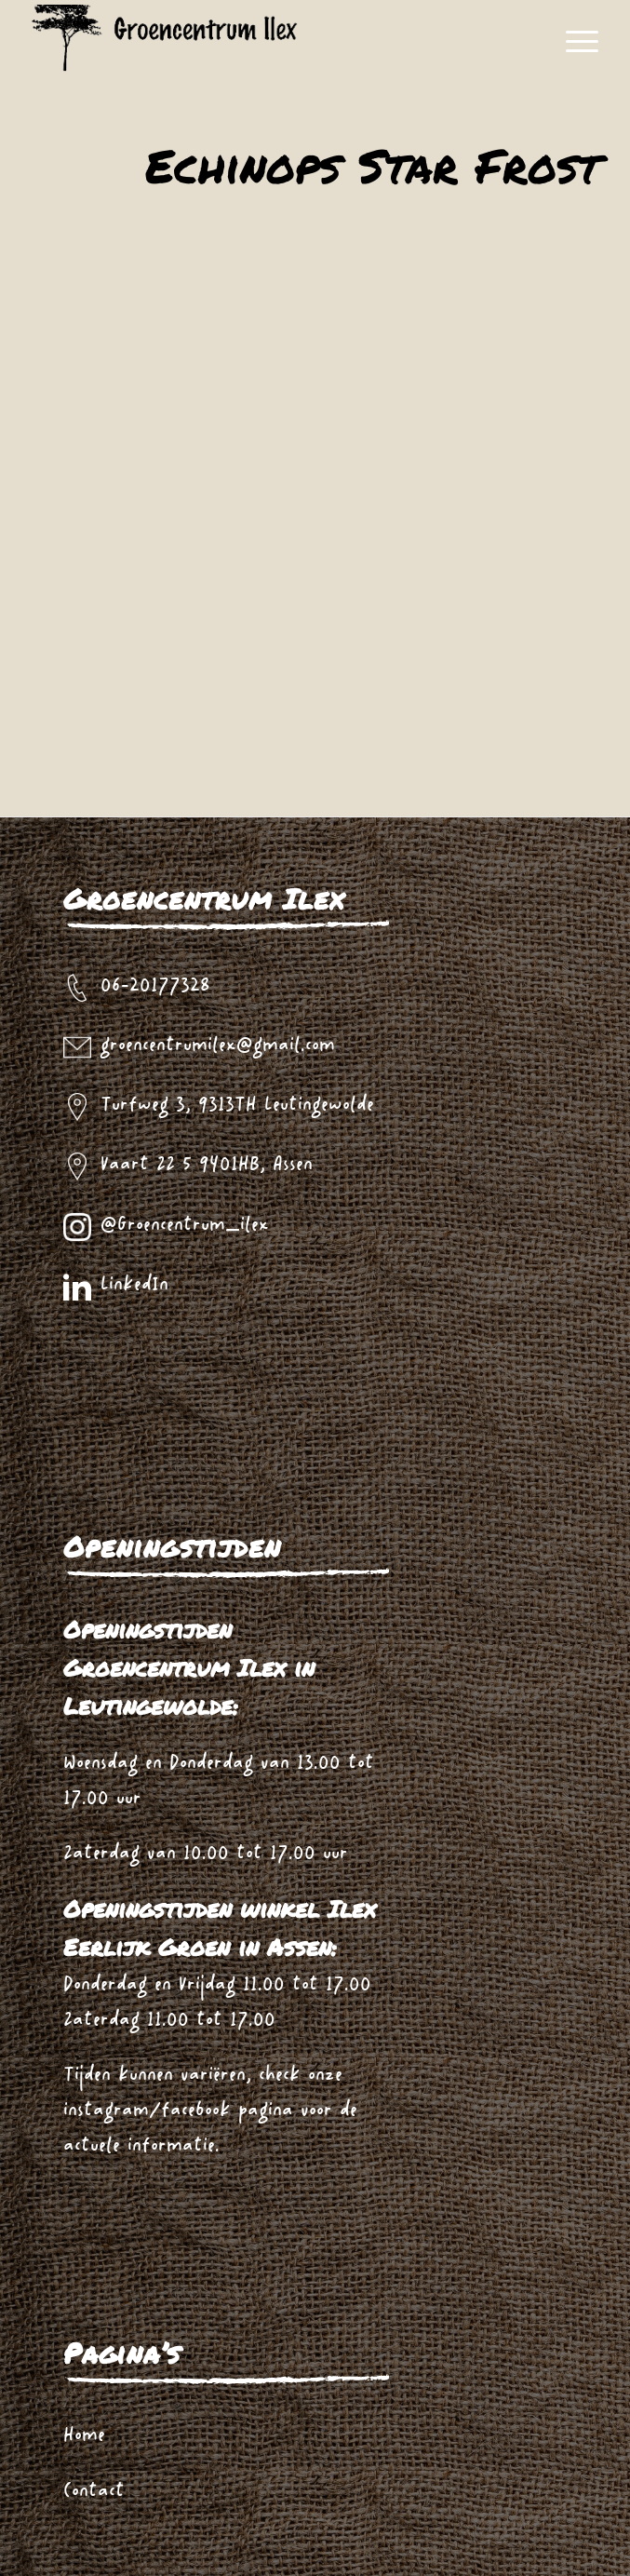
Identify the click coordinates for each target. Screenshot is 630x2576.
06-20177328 (155, 986)
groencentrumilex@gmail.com (218, 1046)
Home (84, 2436)
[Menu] (572, 42)
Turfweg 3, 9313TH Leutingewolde (237, 1105)
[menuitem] (572, 42)
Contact (94, 2491)
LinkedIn (134, 1285)
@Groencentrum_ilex (185, 1225)
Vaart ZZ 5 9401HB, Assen (207, 1165)
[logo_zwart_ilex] (284, 42)
